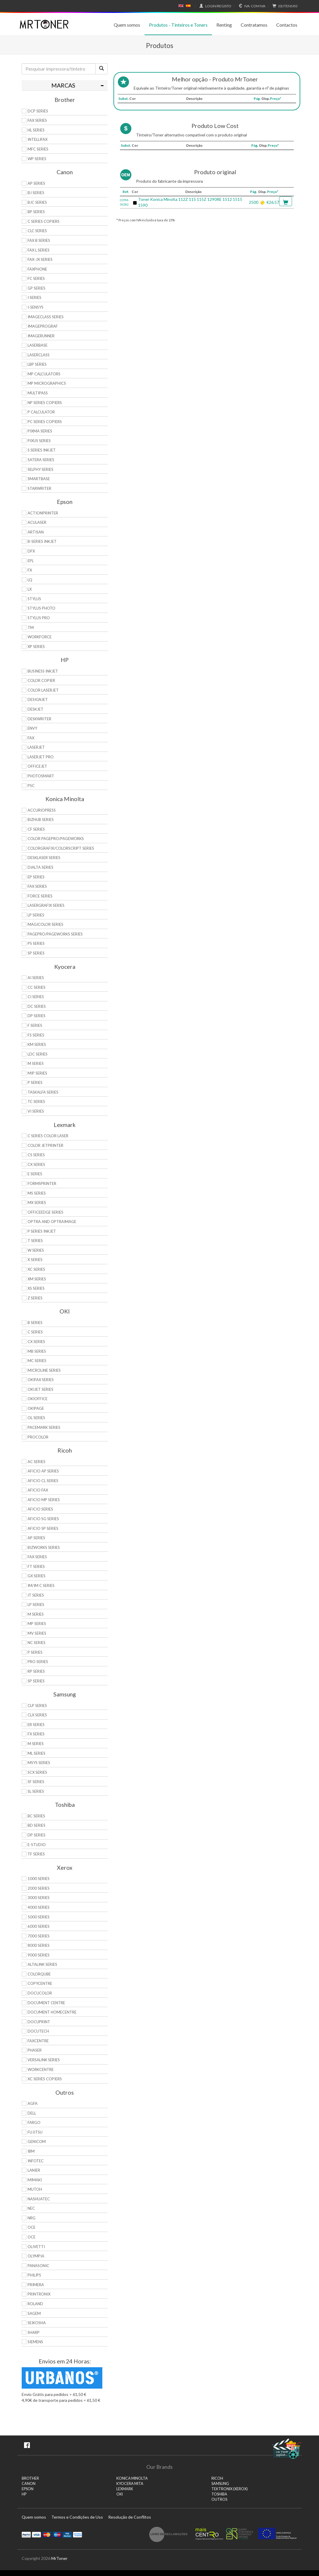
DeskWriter (39, 718)
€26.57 (273, 202)
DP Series (36, 1015)
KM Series (37, 1044)
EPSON (27, 2489)
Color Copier (41, 680)
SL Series (36, 1791)
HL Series (36, 130)
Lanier (34, 2170)
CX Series (36, 1164)
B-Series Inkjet (42, 541)
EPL (31, 560)
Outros (219, 2499)
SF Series (36, 1781)
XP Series (36, 646)
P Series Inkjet (42, 1231)
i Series (34, 297)
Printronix (39, 2294)
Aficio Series (40, 1509)
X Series (35, 1259)
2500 (253, 202)
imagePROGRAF (43, 326)
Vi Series (36, 1111)
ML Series (36, 1753)
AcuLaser (37, 522)
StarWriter (39, 488)
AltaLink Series (42, 1964)
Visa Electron (67, 2534)
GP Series (36, 288)
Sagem (34, 2313)
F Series (35, 1025)
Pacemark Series (44, 1427)
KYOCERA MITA (129, 2483)
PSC (31, 785)
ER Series (36, 1724)
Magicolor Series (45, 924)
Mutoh (35, 2189)
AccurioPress (42, 810)
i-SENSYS (35, 307)
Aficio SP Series (43, 1528)
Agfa (33, 2103)
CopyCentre (40, 1983)
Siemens (35, 2341)
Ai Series (36, 977)
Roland (35, 2303)
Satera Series (41, 459)
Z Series (35, 1298)
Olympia (36, 2256)
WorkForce (40, 636)
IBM (31, 2151)
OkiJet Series (40, 1389)
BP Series (36, 211)
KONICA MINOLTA (132, 2478)
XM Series (37, 1279)
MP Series (37, 1623)
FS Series (36, 1035)
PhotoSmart (41, 776)
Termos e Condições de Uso (77, 2517)
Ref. (126, 191)
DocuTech (38, 2031)
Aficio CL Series (43, 1480)
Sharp (34, 2332)
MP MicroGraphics (47, 383)
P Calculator (41, 412)
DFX (31, 551)
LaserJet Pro (41, 757)
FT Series (36, 1566)
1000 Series (39, 1878)
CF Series (36, 829)
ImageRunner (41, 335)
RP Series (36, 1671)
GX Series (36, 1575)
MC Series (37, 1360)
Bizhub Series (41, 819)
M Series (36, 1063)
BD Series (36, 1825)
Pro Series (38, 1661)
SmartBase (39, 478)
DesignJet (38, 699)
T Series (35, 1240)
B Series (35, 1322)
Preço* (275, 98)
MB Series (37, 1351)
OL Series (36, 1417)
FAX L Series (39, 250)
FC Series (36, 278)
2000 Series (39, 1888)
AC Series (36, 1461)
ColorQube (39, 1974)
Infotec (36, 2160)
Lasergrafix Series (46, 905)
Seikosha (37, 2322)
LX (30, 589)
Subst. (123, 98)
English (181, 5)
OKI (119, 2494)
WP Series (37, 158)
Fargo (34, 2122)
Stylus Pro (39, 617)
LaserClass (39, 355)
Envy (32, 728)
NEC (31, 2208)
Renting (224, 25)
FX (30, 570)
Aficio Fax (38, 1490)
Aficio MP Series (44, 1499)
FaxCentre (38, 2040)
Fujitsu (35, 2132)
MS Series (37, 1193)
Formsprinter (42, 1183)
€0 (284, 6)
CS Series (36, 1154)
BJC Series (37, 202)
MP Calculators (44, 374)
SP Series (36, 953)
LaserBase (37, 345)
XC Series (36, 1269)
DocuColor (40, 1993)
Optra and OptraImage (52, 1221)
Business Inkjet (43, 671)
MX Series (37, 1202)
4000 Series (39, 1907)
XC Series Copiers (45, 2078)
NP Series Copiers (45, 402)
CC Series (36, 987)
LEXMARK (124, 2489)
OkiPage (36, 1408)
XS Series (36, 1288)
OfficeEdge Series (45, 1212)
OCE (31, 2227)
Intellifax (37, 139)
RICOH (217, 2478)
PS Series (36, 943)
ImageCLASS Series (46, 316)
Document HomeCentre (52, 2012)
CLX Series (37, 1715)
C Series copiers (44, 221)
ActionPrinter (43, 513)
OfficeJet (37, 766)
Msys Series (39, 1762)
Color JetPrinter (45, 1145)
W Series (36, 1250)
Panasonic (38, 2265)
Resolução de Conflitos (129, 2517)
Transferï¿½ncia (77, 2534)
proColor (38, 1437)
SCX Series (37, 1772)
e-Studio (37, 1844)
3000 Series (39, 1897)
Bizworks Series (44, 1547)
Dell (32, 2113)
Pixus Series (39, 440)
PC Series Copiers (45, 421)
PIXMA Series (40, 431)
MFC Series (38, 149)
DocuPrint (39, 2021)
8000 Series (39, 1945)
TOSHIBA (219, 2494)
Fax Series (37, 886)
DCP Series (38, 111)
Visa (36, 2534)
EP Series (36, 877)
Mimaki (35, 2180)
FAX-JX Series (40, 259)
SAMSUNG (220, 2483)
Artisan (36, 532)
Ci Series (36, 996)
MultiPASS (38, 393)
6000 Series (39, 1926)
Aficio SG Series (43, 1518)
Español (188, 5)
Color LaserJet (43, 690)
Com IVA (251, 6)
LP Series (36, 915)
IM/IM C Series (41, 1585)
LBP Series (37, 364)
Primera (36, 2284)
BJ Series (36, 192)
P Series (35, 1082)
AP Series (36, 183)
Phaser (35, 2050)
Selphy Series (40, 469)
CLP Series (37, 1705)
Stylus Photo (41, 608)
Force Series (40, 896)
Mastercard (46, 2534)
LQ (30, 579)
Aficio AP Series (43, 1471)
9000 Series (39, 1955)
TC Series (36, 1101)
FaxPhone (37, 269)
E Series (35, 1173)
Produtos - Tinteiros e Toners (178, 25)
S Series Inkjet (42, 450)
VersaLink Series (44, 2059)
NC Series (36, 1642)
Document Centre (46, 2002)
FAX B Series (39, 240)
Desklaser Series (44, 857)
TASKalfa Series (43, 1092)
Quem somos (127, 25)
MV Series (37, 1633)
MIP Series (37, 1073)
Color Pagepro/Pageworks (56, 838)
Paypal (26, 2534)
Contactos (286, 25)
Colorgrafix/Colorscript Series (61, 848)
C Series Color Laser (48, 1135)
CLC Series (37, 230)
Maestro (57, 2534)
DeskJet (35, 709)
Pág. (257, 98)
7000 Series (39, 1936)
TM (31, 627)
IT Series (36, 1595)
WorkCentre (41, 2069)
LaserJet (36, 747)
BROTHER (30, 2478)
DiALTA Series (40, 867)
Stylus (34, 598)
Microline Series (44, 1370)
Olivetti (36, 2246)
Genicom (37, 2141)
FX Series (36, 1734)
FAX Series (37, 120)
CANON (28, 2483)
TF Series (36, 1854)
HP (24, 2494)
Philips (34, 2275)
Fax (31, 737)
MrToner (59, 2558)
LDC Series (37, 1054)
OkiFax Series (41, 1379)
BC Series (36, 1816)
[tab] (65, 85)
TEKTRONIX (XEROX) (229, 2489)
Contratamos (254, 25)
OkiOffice (37, 1398)
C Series (35, 1332)
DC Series (37, 1006)
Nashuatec (39, 2199)
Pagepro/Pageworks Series (55, 934)
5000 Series (39, 1917)
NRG (31, 2218)
